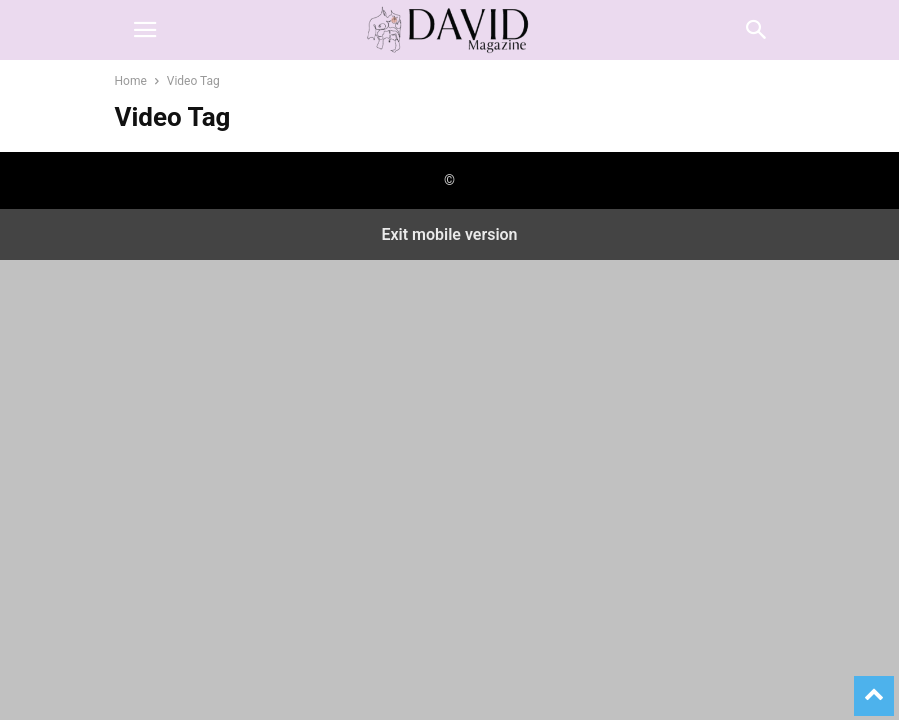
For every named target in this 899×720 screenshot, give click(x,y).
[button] (145, 30)
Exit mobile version (449, 234)
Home (131, 81)
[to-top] (874, 687)
